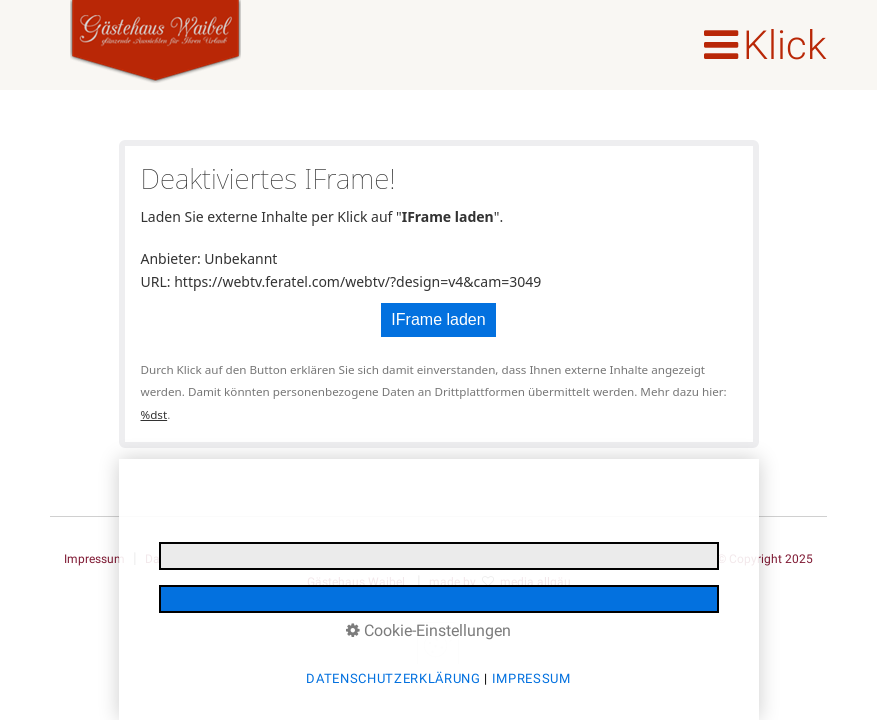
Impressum (94, 559)
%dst (154, 414)
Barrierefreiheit (659, 559)
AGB (588, 559)
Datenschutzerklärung (204, 559)
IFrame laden (438, 319)
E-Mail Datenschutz (336, 559)
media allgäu (535, 582)
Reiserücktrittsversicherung (484, 559)
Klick (785, 45)
